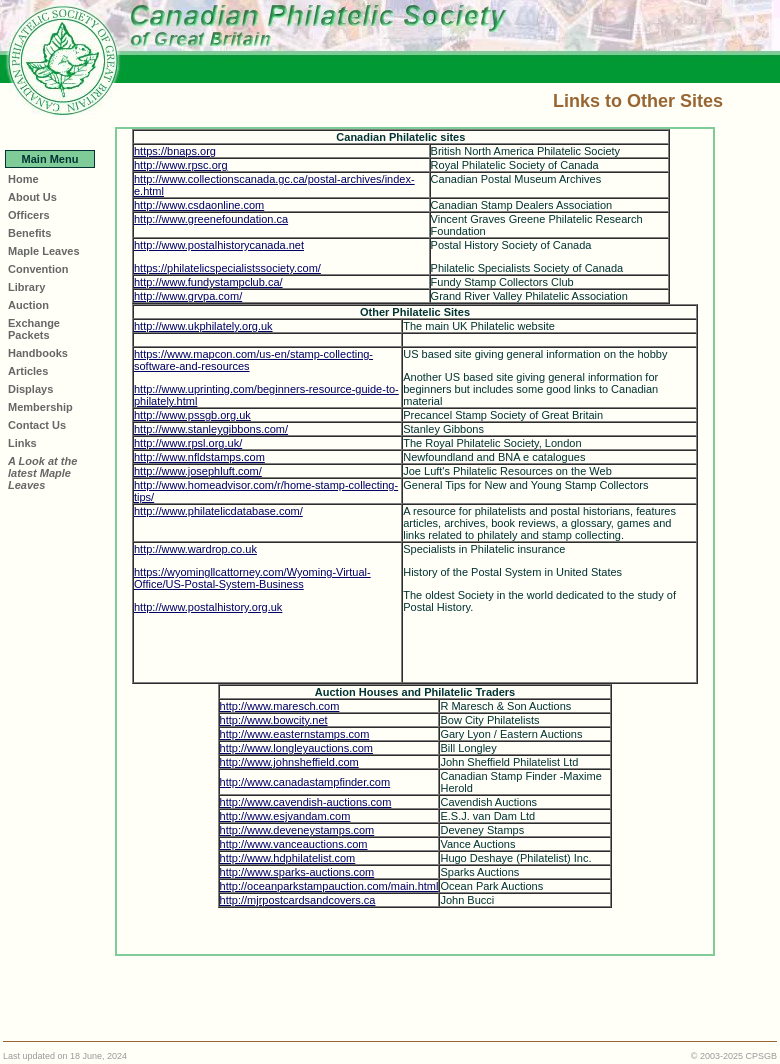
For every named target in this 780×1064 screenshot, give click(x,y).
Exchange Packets (34, 329)
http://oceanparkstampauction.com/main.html (329, 886)
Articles (28, 371)
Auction (28, 305)
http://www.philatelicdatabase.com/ (218, 511)
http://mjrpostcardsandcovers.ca (298, 900)
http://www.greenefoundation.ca (211, 219)
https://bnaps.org (175, 151)
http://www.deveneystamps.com (297, 830)
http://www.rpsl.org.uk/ (188, 443)
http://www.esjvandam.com (285, 816)
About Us (32, 197)
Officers (29, 215)
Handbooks (38, 353)
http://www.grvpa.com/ (188, 296)
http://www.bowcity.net (274, 720)
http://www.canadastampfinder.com (305, 782)
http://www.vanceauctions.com (294, 844)
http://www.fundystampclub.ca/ (208, 282)
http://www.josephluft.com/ (198, 471)
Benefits (29, 233)
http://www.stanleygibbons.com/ (211, 429)
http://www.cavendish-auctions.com (306, 802)
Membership (40, 407)
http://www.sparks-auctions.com (297, 872)
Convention (38, 269)
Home (23, 179)
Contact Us (37, 425)
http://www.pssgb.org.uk (192, 415)
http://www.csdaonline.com (199, 205)
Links (22, 443)
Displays (30, 389)
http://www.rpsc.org (181, 165)
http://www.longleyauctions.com (296, 748)
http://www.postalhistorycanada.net (219, 245)
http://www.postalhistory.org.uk (208, 607)
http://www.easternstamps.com (295, 734)
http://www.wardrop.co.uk (195, 549)
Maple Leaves (44, 251)
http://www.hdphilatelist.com (288, 858)
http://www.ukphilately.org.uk (203, 326)
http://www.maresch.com (280, 706)
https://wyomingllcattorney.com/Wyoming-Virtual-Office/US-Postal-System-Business (252, 578)
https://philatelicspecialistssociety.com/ (227, 268)
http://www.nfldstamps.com (199, 457)
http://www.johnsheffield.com (289, 762)
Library (26, 287)
